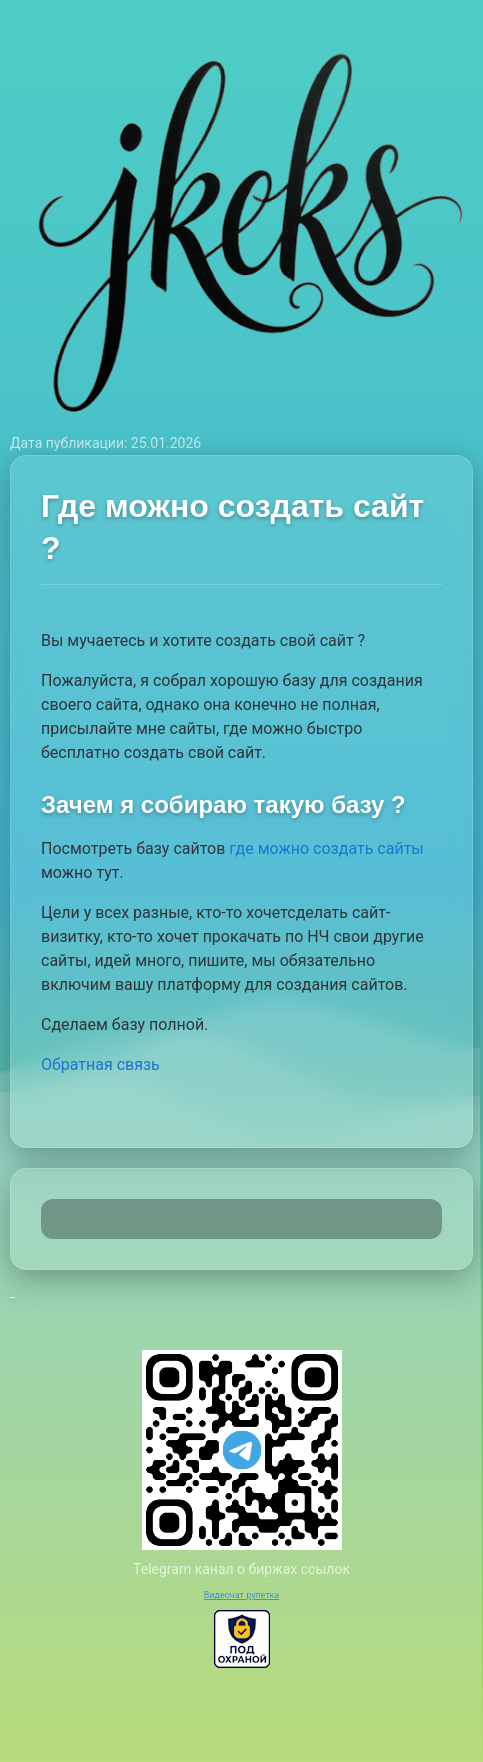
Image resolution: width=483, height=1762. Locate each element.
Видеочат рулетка (242, 1595)
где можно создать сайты (326, 848)
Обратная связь (100, 1064)
